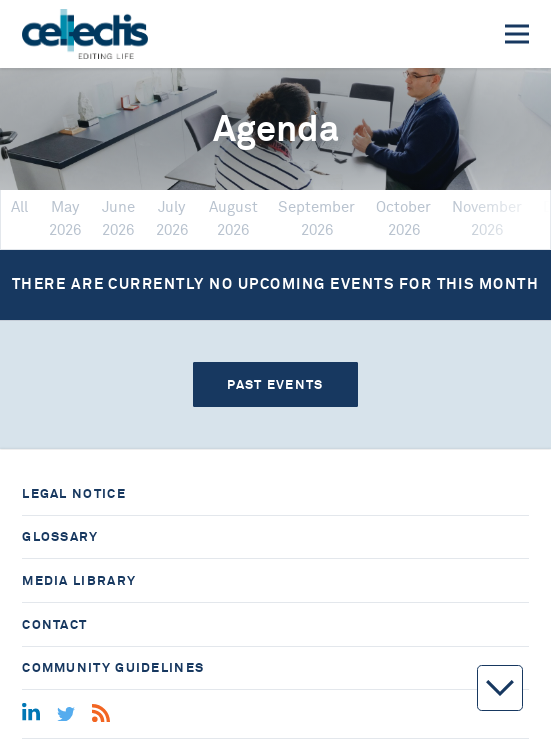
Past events (275, 384)
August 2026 (233, 218)
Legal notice (74, 493)
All (19, 207)
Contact (54, 624)
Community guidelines (113, 667)
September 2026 (316, 218)
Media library (79, 580)
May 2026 (65, 218)
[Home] (84, 34)
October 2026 (403, 218)
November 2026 (487, 218)
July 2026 (172, 218)
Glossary (60, 536)
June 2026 (118, 218)
